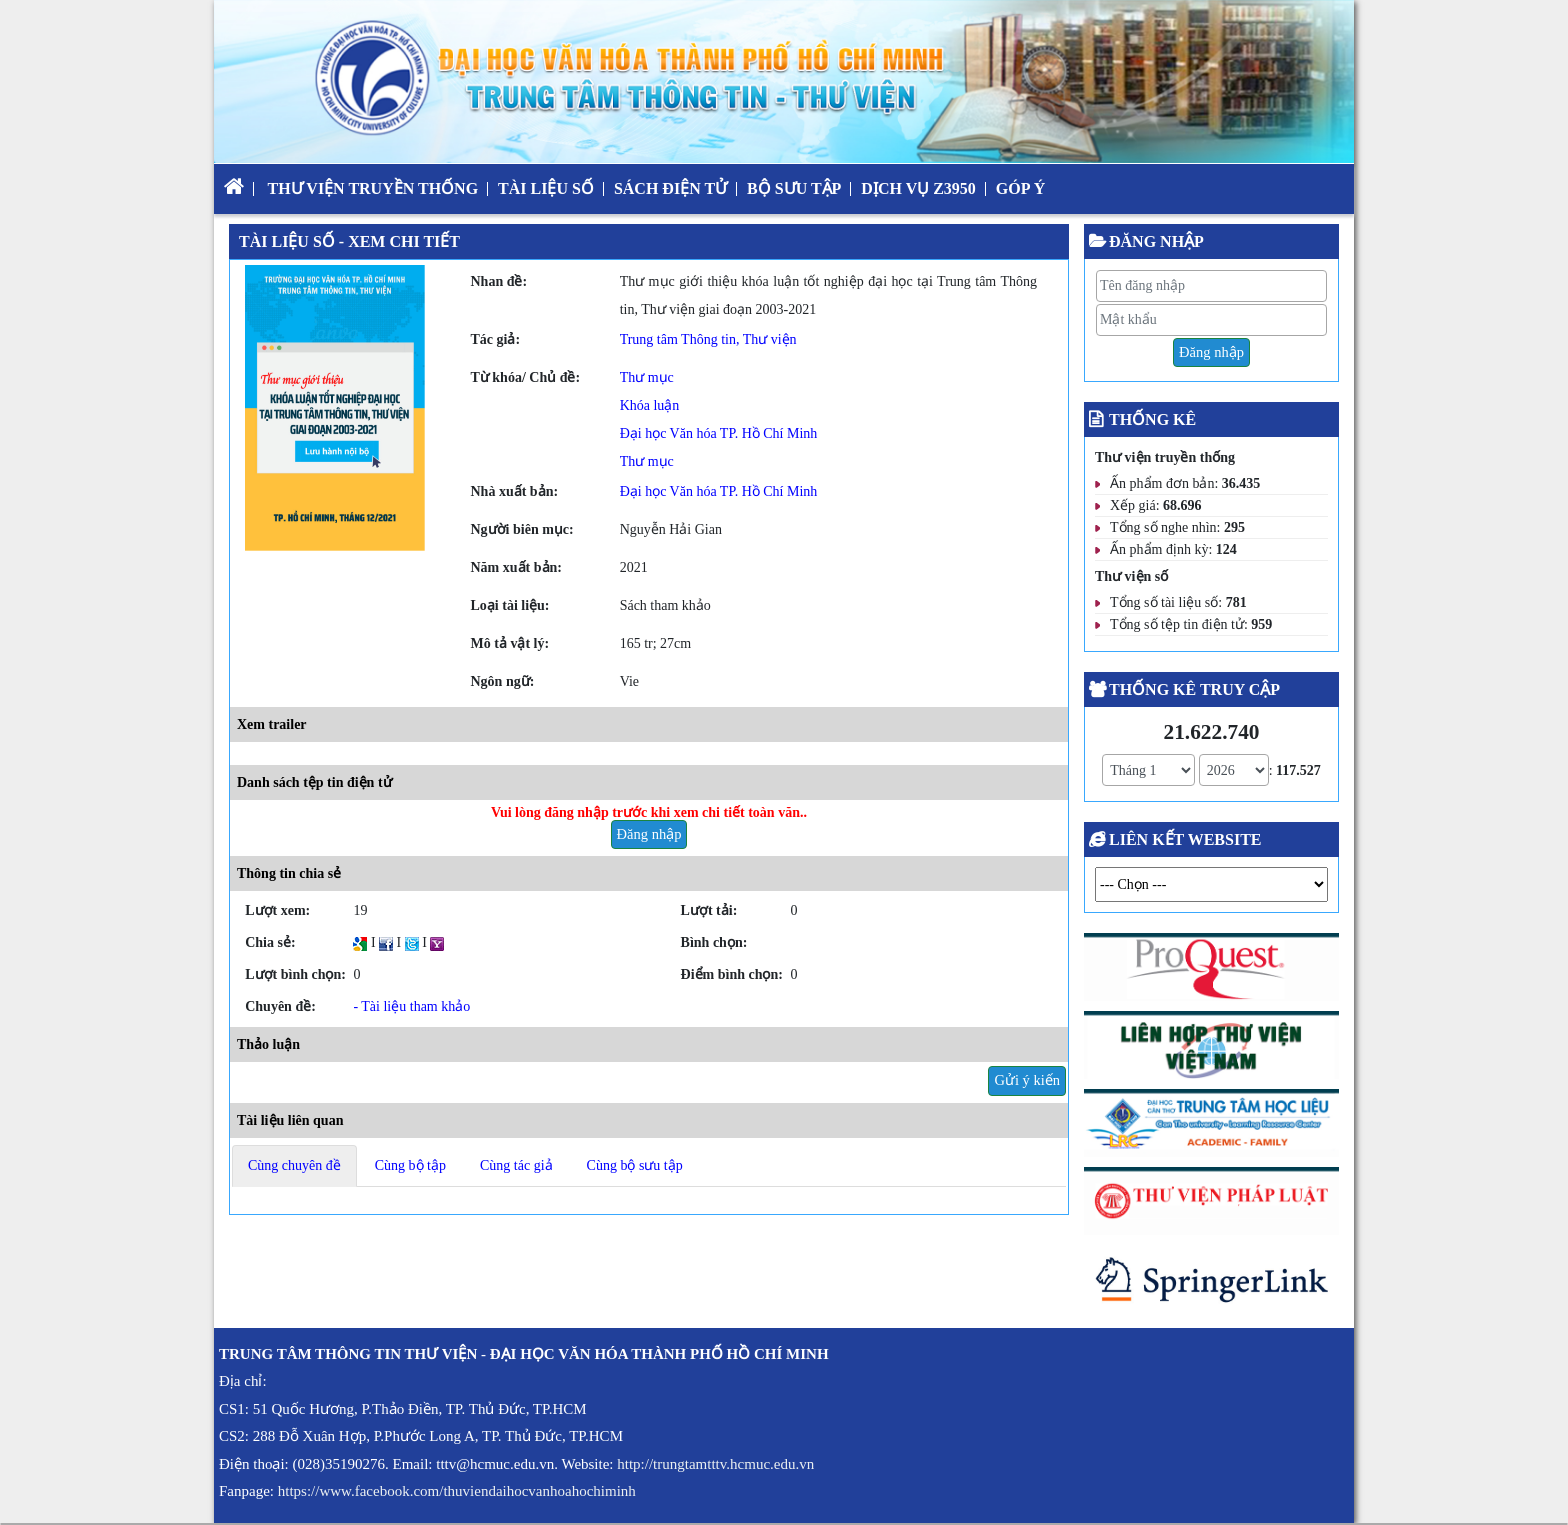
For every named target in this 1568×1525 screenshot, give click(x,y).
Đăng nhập (649, 834)
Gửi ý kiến (1027, 1080)
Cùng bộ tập (410, 1165)
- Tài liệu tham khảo (411, 1006)
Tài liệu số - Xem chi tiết (349, 241)
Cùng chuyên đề (294, 1165)
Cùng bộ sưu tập (635, 1165)
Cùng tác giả (516, 1165)
